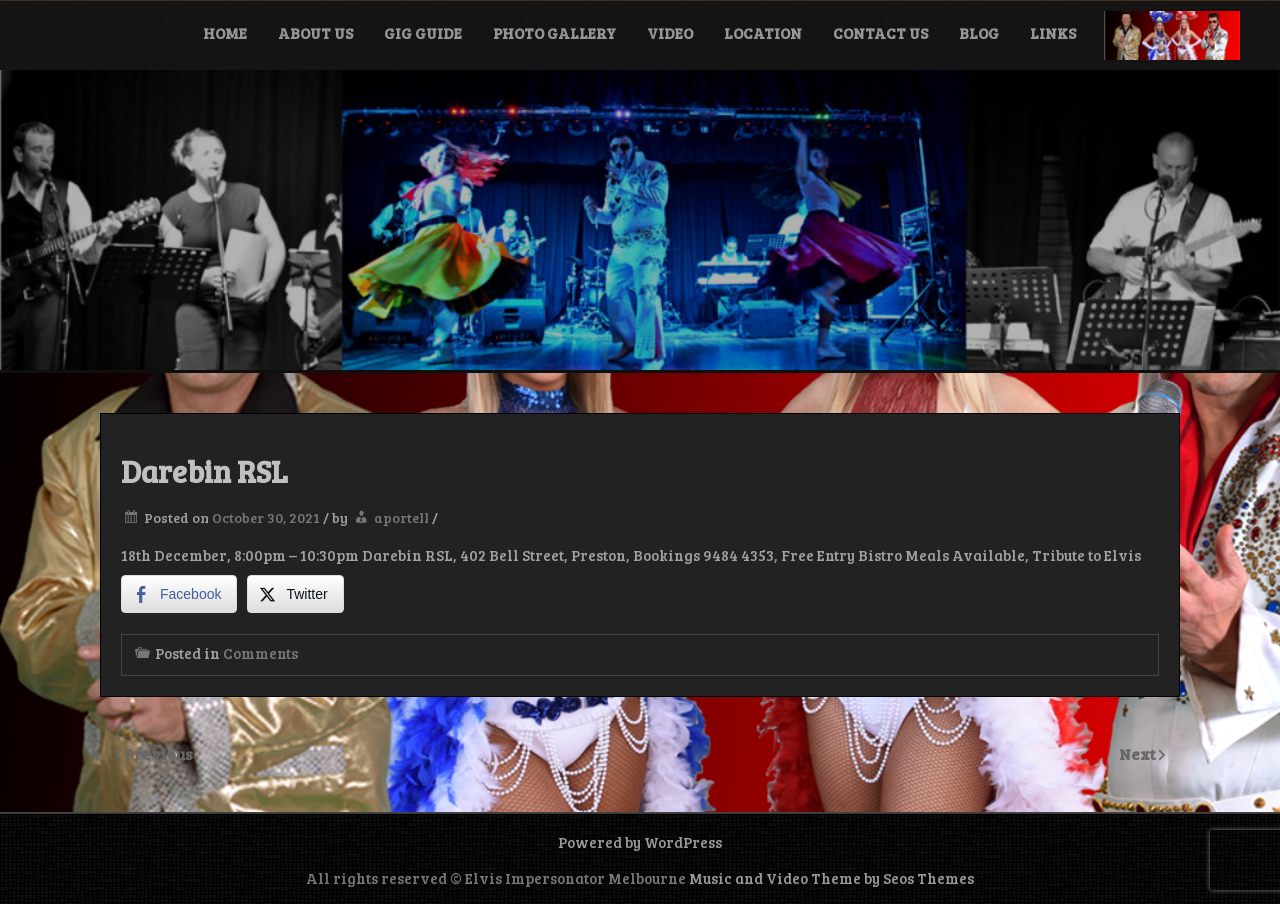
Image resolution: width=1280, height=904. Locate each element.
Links (1053, 33)
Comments (260, 653)
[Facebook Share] (179, 594)
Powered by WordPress (640, 842)
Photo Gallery (554, 33)
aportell (401, 517)
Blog (979, 33)
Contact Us (880, 33)
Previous (158, 753)
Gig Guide (423, 33)
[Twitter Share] (295, 594)
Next (1139, 753)
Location (763, 33)
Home (225, 33)
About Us (315, 33)
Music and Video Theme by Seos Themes (831, 878)
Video (670, 33)
